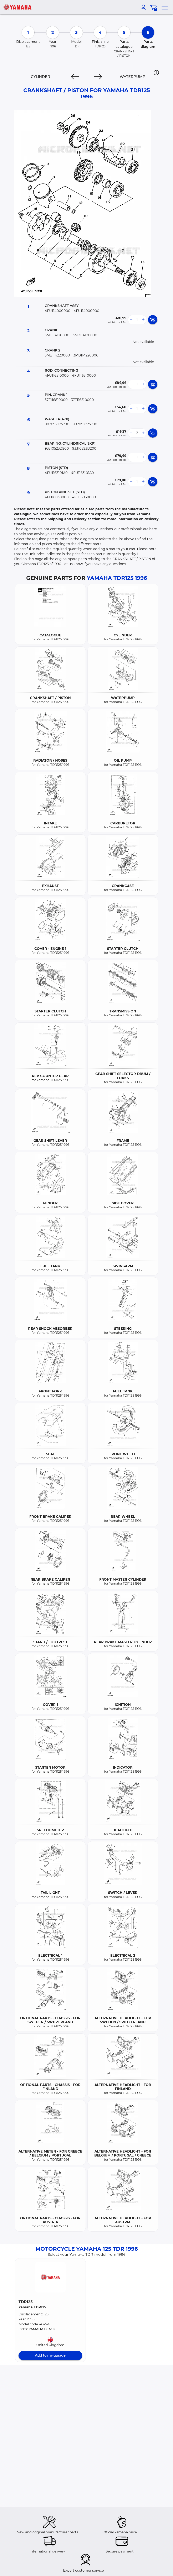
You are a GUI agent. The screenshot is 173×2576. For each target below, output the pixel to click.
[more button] (143, 319)
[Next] (98, 77)
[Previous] (75, 77)
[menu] (165, 7)
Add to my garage (50, 2355)
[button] (156, 72)
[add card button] (152, 319)
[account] (144, 7)
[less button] (131, 319)
